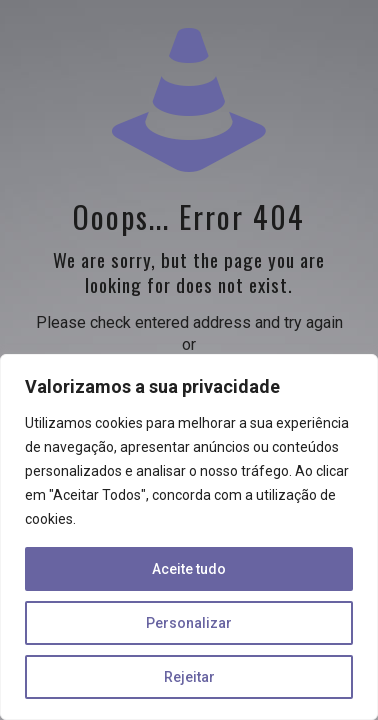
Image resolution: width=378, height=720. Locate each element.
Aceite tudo (189, 569)
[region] (189, 537)
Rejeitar (189, 677)
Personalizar (189, 623)
